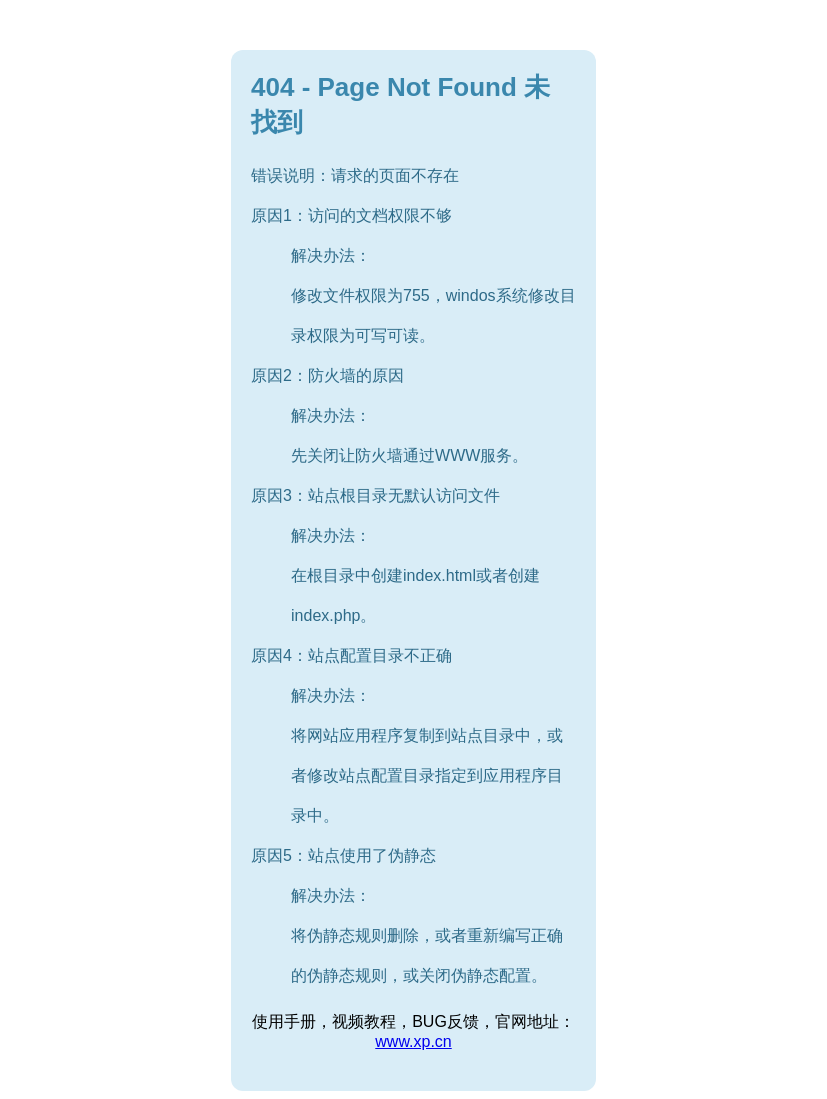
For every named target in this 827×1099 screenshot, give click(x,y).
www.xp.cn (413, 1041)
